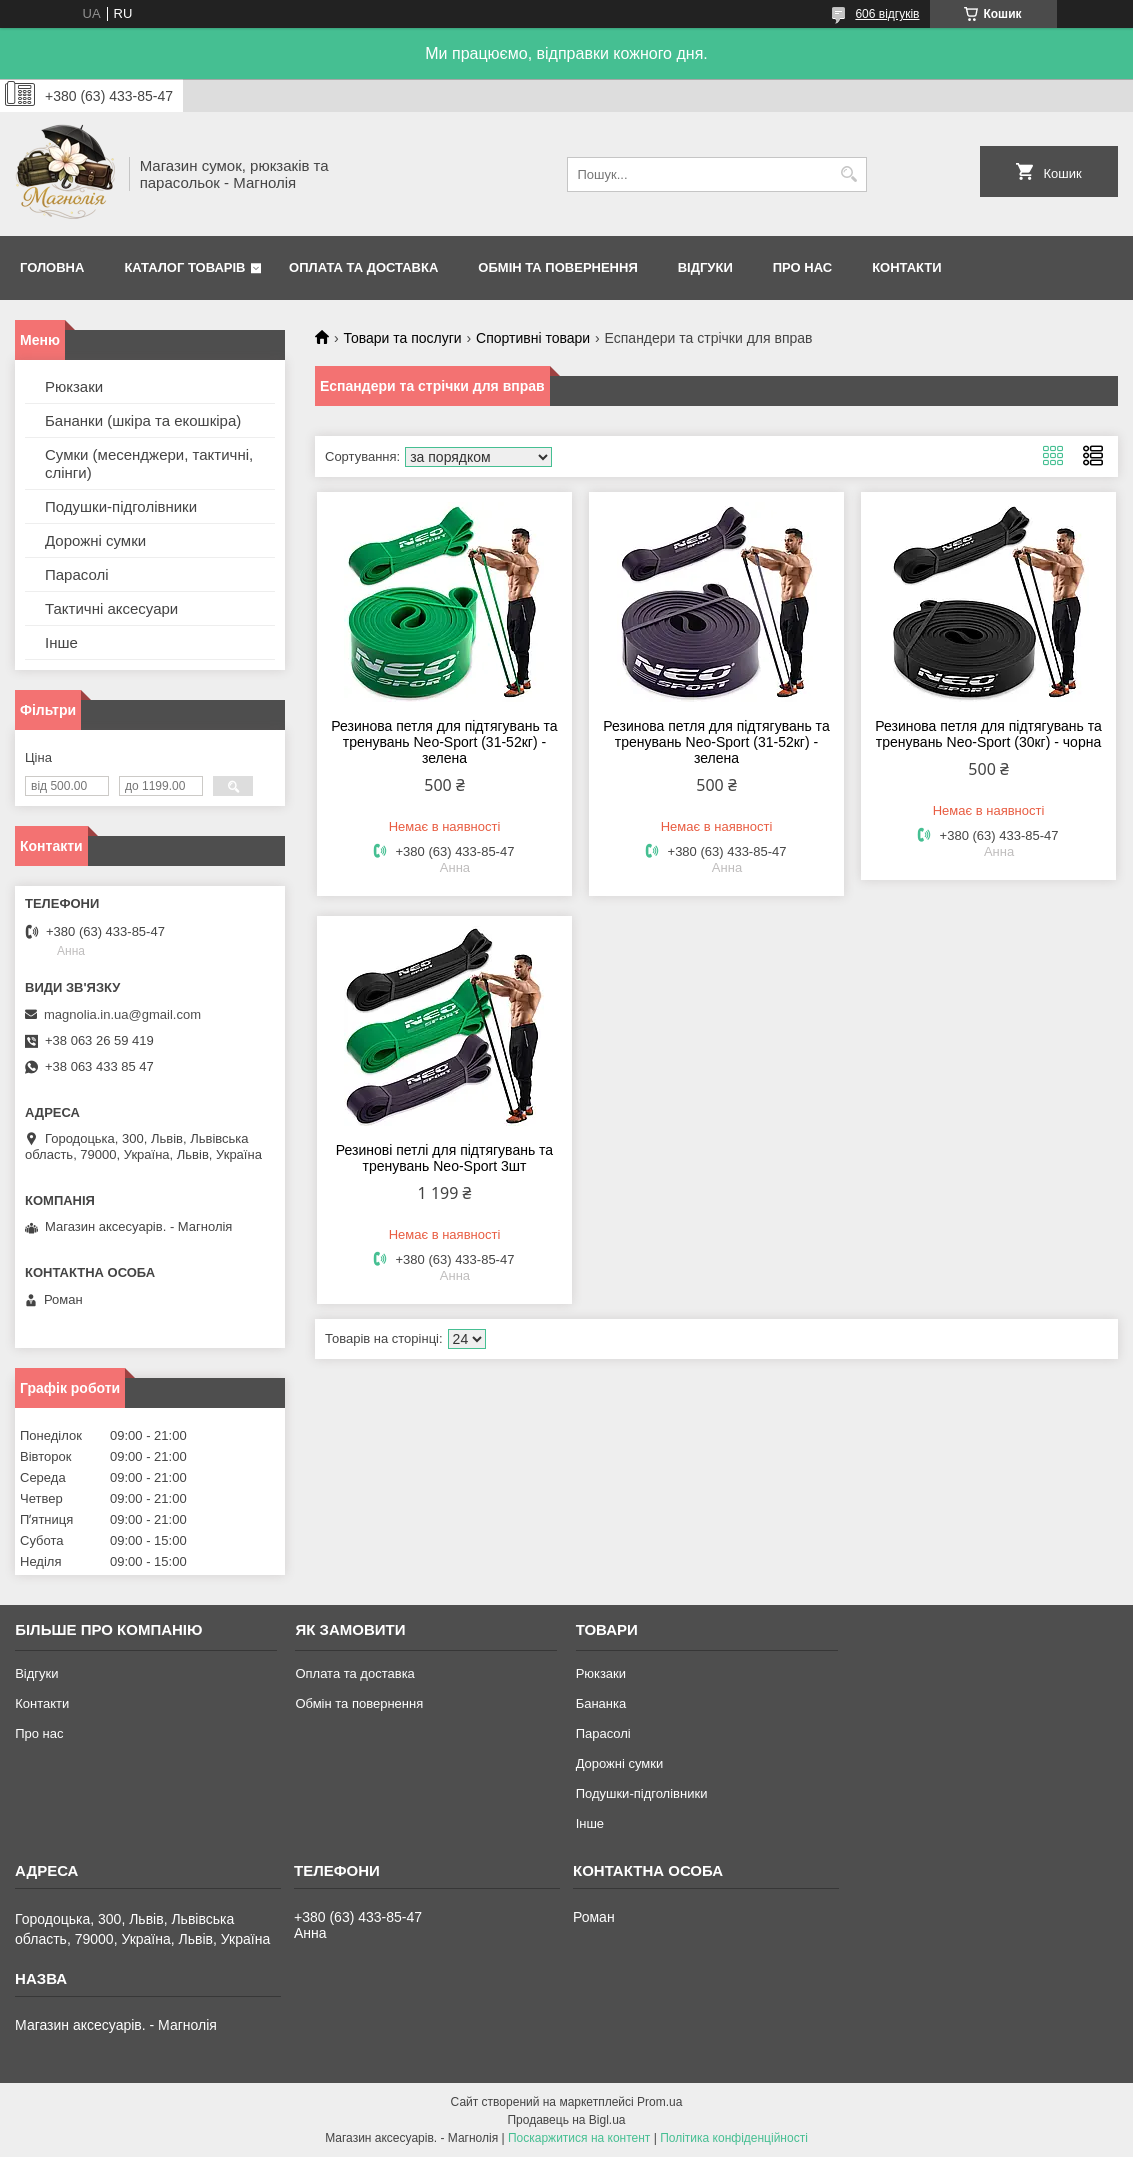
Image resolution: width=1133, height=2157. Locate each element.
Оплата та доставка (363, 267)
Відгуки (705, 267)
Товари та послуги (402, 338)
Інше (61, 642)
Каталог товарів (184, 267)
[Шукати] (849, 174)
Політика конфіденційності (734, 2138)
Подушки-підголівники (121, 506)
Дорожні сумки (95, 540)
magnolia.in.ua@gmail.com (122, 1014)
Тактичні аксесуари (111, 608)
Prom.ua (659, 2102)
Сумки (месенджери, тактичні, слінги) (149, 463)
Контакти (907, 267)
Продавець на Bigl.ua (566, 2120)
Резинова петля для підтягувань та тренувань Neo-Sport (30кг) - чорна (988, 734)
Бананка (601, 1703)
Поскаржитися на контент (579, 2138)
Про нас (802, 267)
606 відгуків (887, 14)
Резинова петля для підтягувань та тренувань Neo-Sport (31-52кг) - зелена (444, 742)
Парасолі (77, 574)
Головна (52, 267)
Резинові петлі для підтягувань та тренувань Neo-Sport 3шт (444, 1158)
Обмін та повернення (557, 267)
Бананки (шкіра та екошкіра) (143, 420)
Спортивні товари (533, 338)
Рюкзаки (74, 386)
